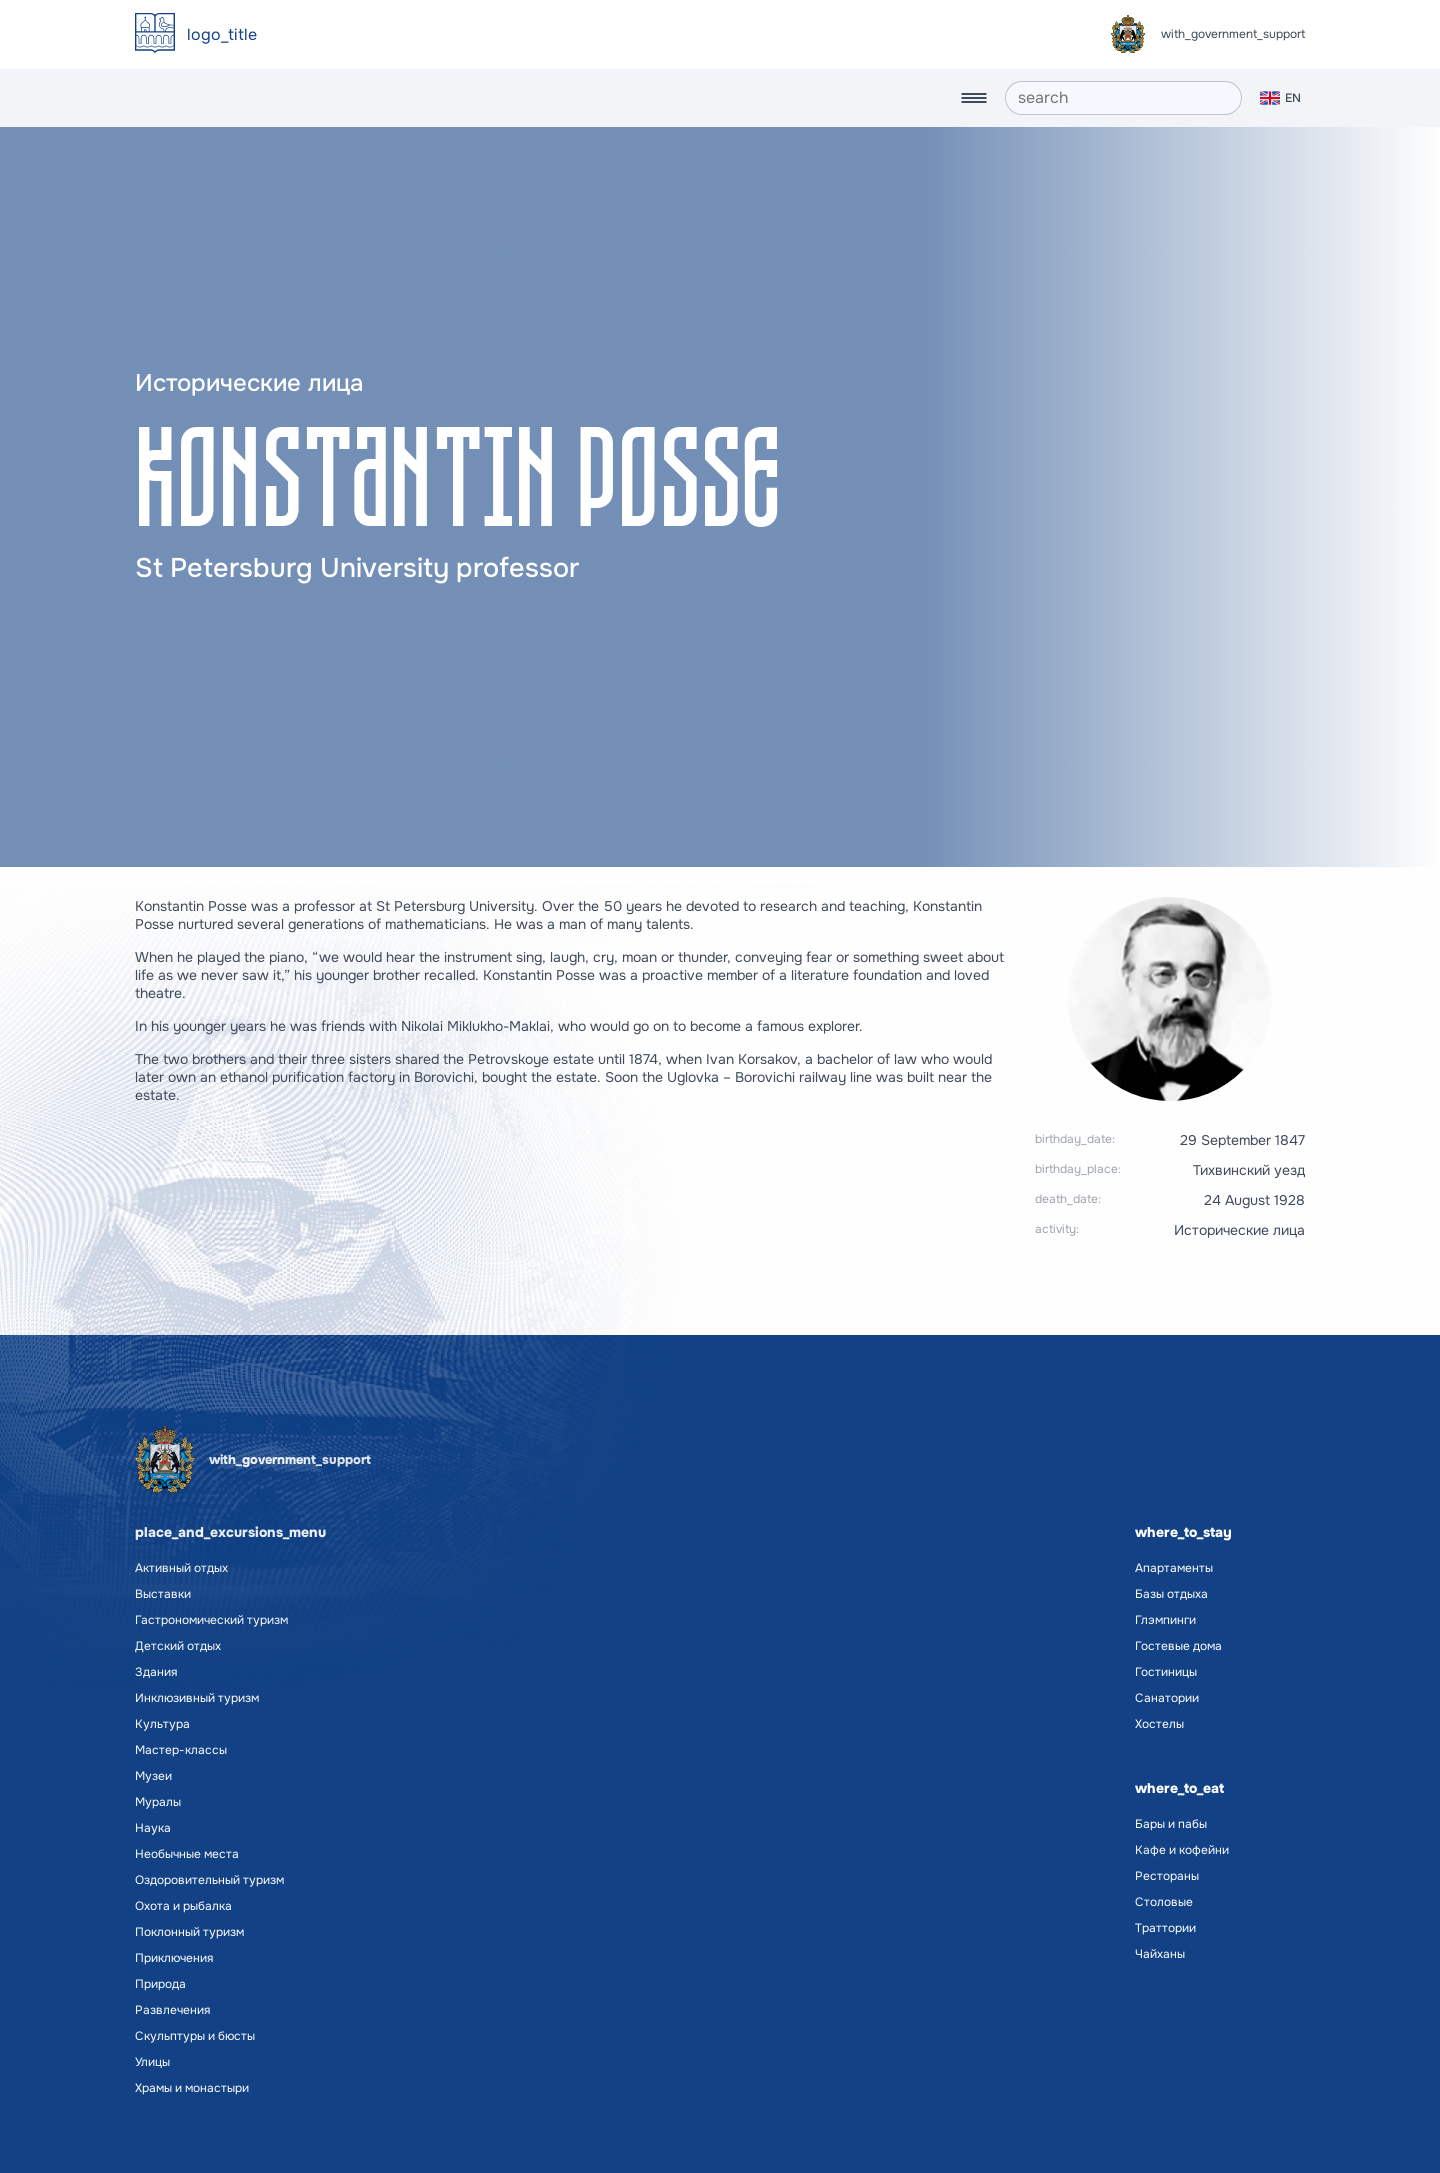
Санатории (1167, 1698)
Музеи (153, 1776)
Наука (153, 1828)
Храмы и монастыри (192, 2088)
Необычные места (187, 1854)
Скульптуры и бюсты (195, 2036)
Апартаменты (1174, 1568)
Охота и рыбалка (183, 1906)
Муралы (158, 1802)
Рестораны (1167, 1876)
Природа (160, 1984)
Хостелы (1159, 1724)
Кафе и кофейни (1182, 1850)
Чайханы (1160, 1954)
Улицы (152, 2062)
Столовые (1164, 1902)
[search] (1123, 98)
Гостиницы (1166, 1672)
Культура (162, 1724)
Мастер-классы (181, 1750)
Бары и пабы (1171, 1824)
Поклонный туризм (189, 1932)
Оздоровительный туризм (209, 1880)
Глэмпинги (1165, 1620)
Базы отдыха (1171, 1594)
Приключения (174, 1958)
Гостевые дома (1178, 1646)
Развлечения (172, 2010)
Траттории (1165, 1928)
